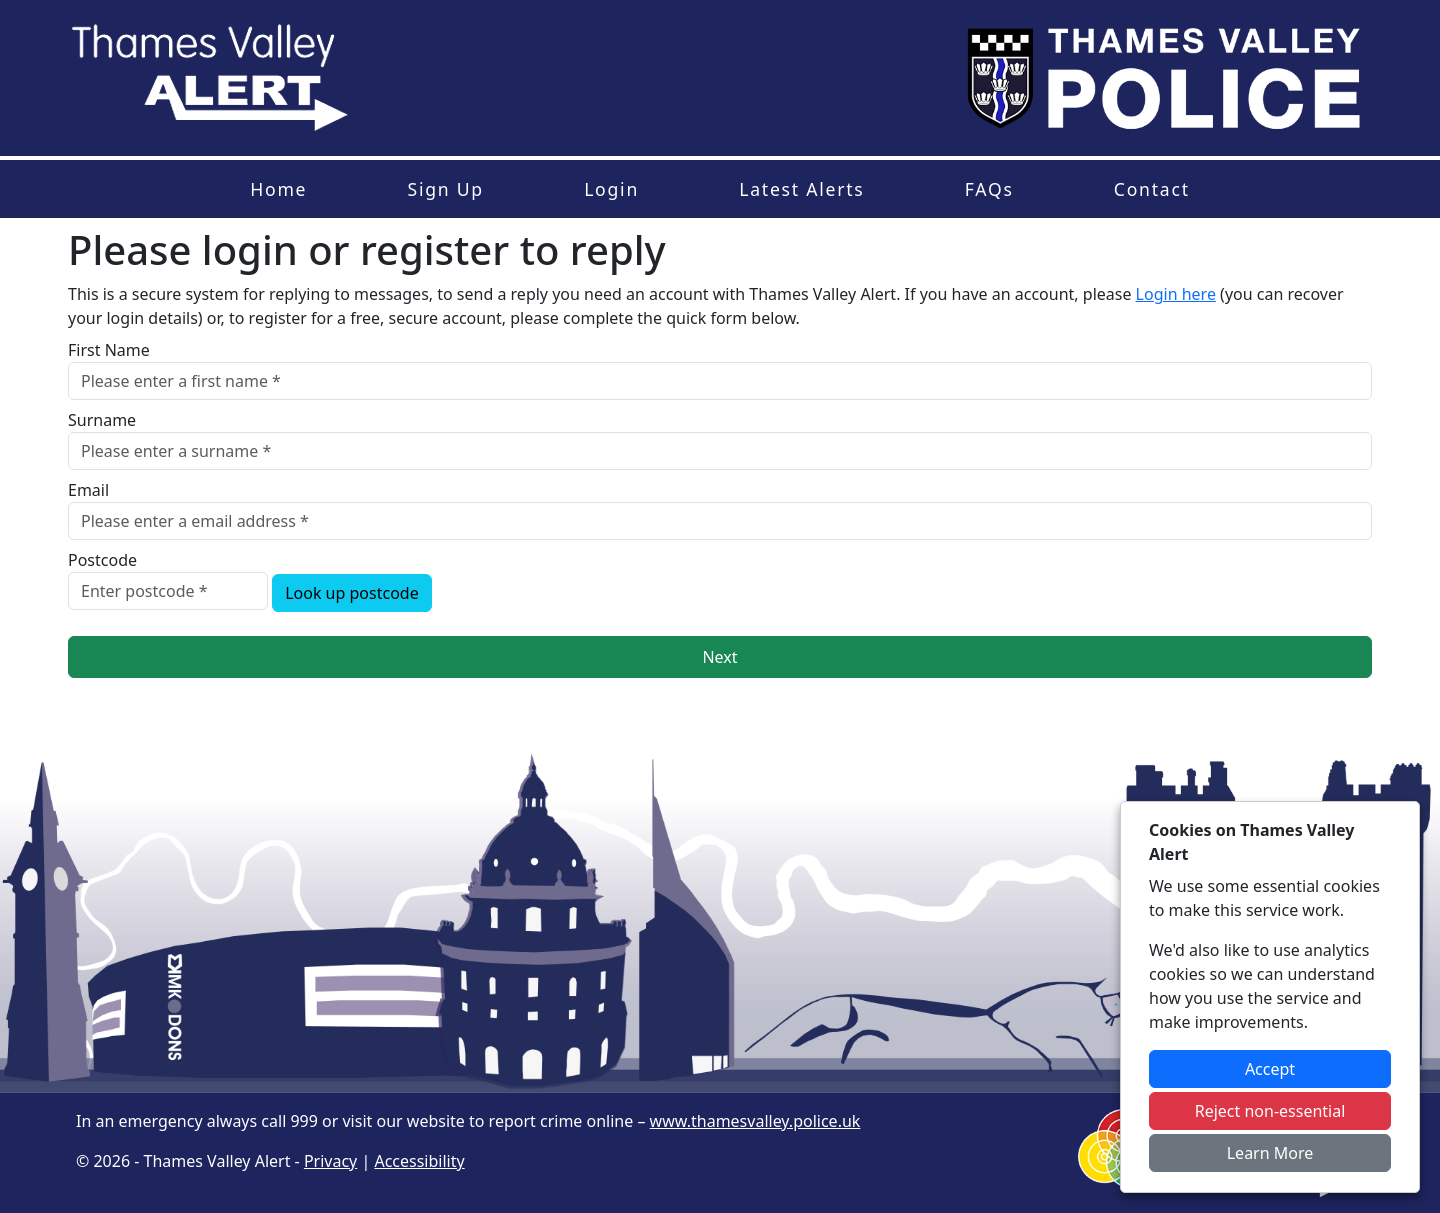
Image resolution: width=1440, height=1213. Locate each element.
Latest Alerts (801, 189)
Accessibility (419, 1161)
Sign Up (445, 189)
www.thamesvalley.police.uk (755, 1121)
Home (278, 189)
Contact (1152, 189)
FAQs (989, 189)
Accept (1270, 1069)
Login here (1176, 294)
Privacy (330, 1161)
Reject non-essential (1270, 1111)
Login (611, 189)
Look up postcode (352, 593)
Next (719, 657)
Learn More (1270, 1153)
